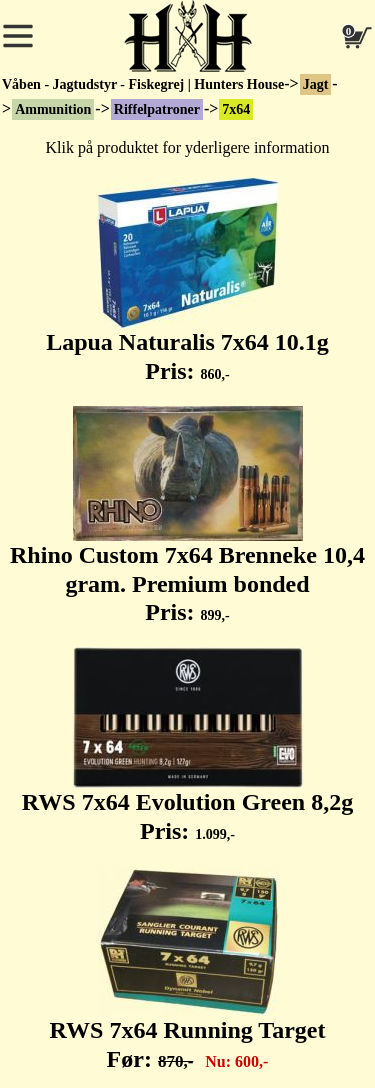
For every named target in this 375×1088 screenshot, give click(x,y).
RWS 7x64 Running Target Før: (188, 969)
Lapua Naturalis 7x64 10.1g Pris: (187, 281)
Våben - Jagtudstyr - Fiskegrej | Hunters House (143, 84)
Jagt (316, 84)
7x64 (236, 109)
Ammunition (53, 109)
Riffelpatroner (157, 109)
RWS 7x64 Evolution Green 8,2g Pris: (187, 745)
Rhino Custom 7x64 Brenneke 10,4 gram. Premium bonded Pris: (187, 516)
